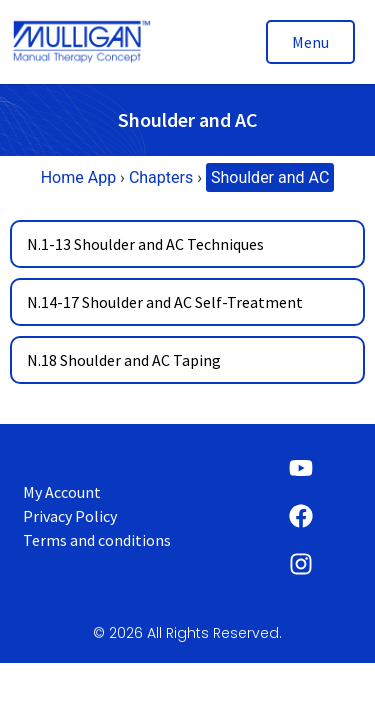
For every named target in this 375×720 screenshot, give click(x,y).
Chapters (161, 177)
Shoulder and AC (270, 177)
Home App (78, 177)
